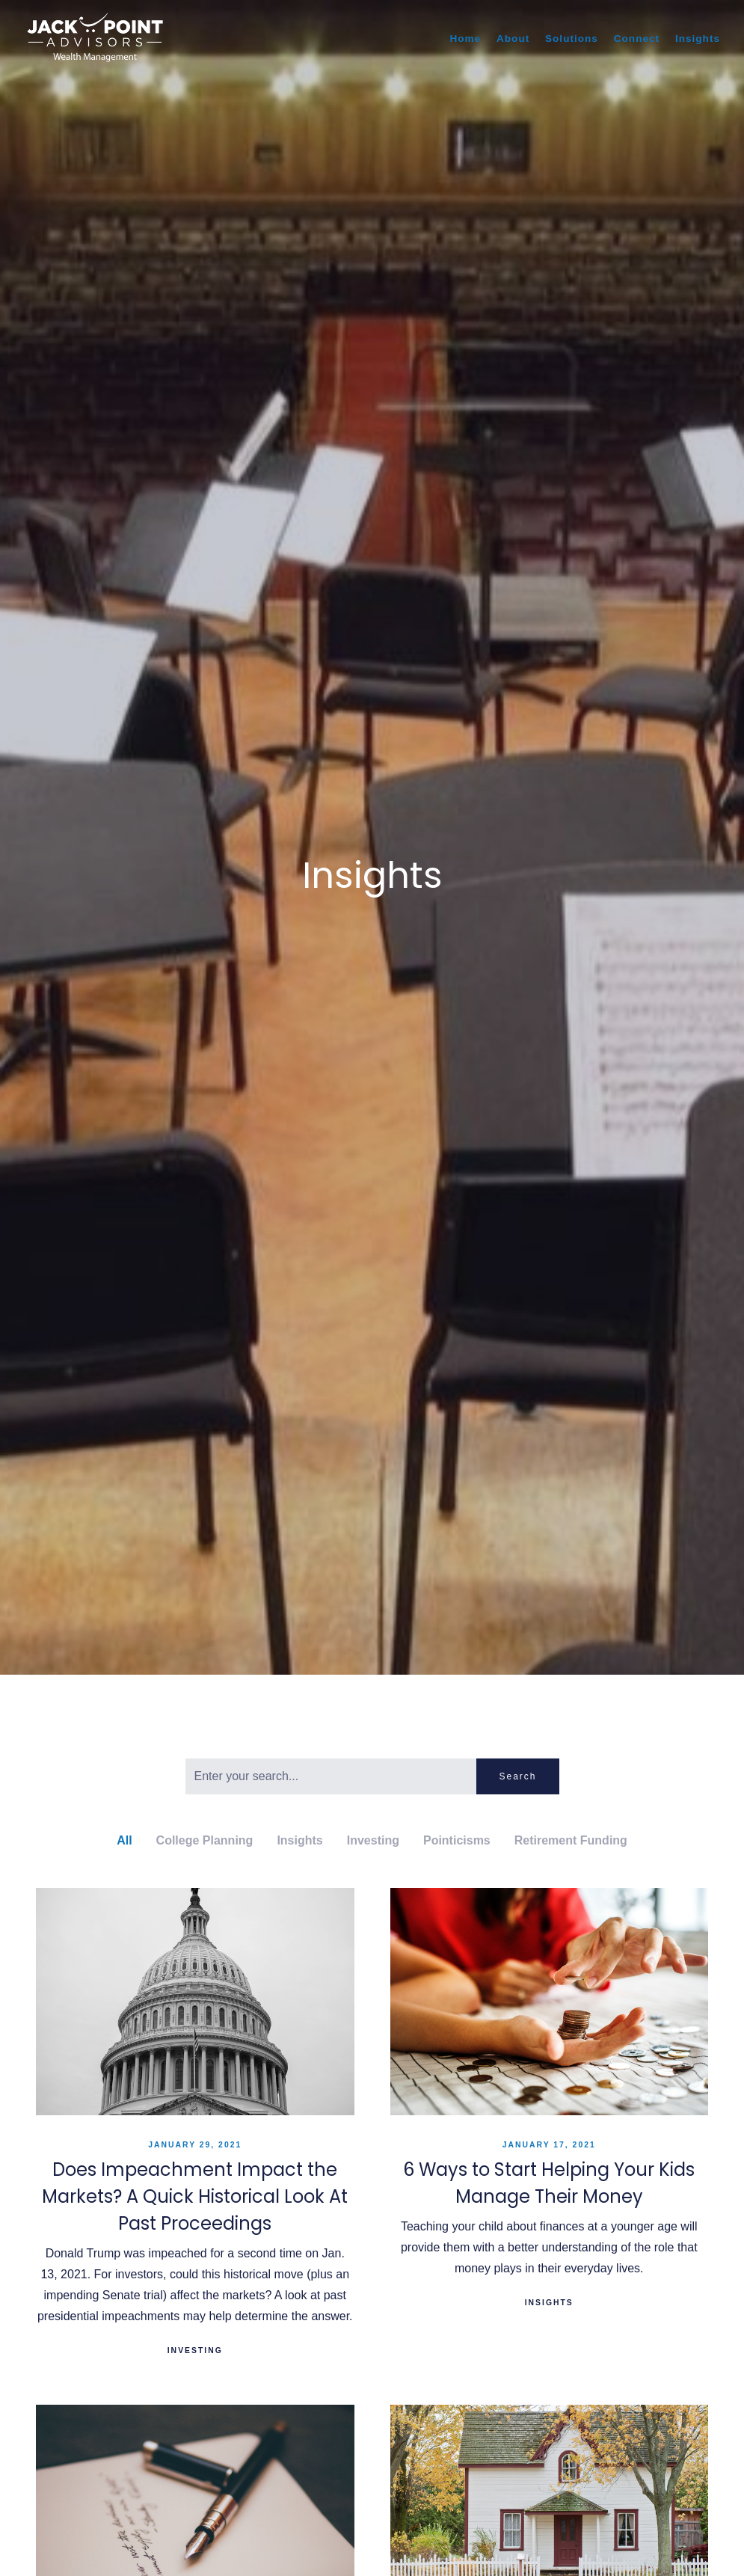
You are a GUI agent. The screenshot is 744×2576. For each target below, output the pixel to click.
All (124, 1840)
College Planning (204, 1840)
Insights (697, 38)
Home (465, 38)
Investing (373, 1840)
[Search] (331, 1776)
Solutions (571, 38)
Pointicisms (457, 1840)
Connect (637, 38)
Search (517, 1776)
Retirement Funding (570, 1840)
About (512, 38)
